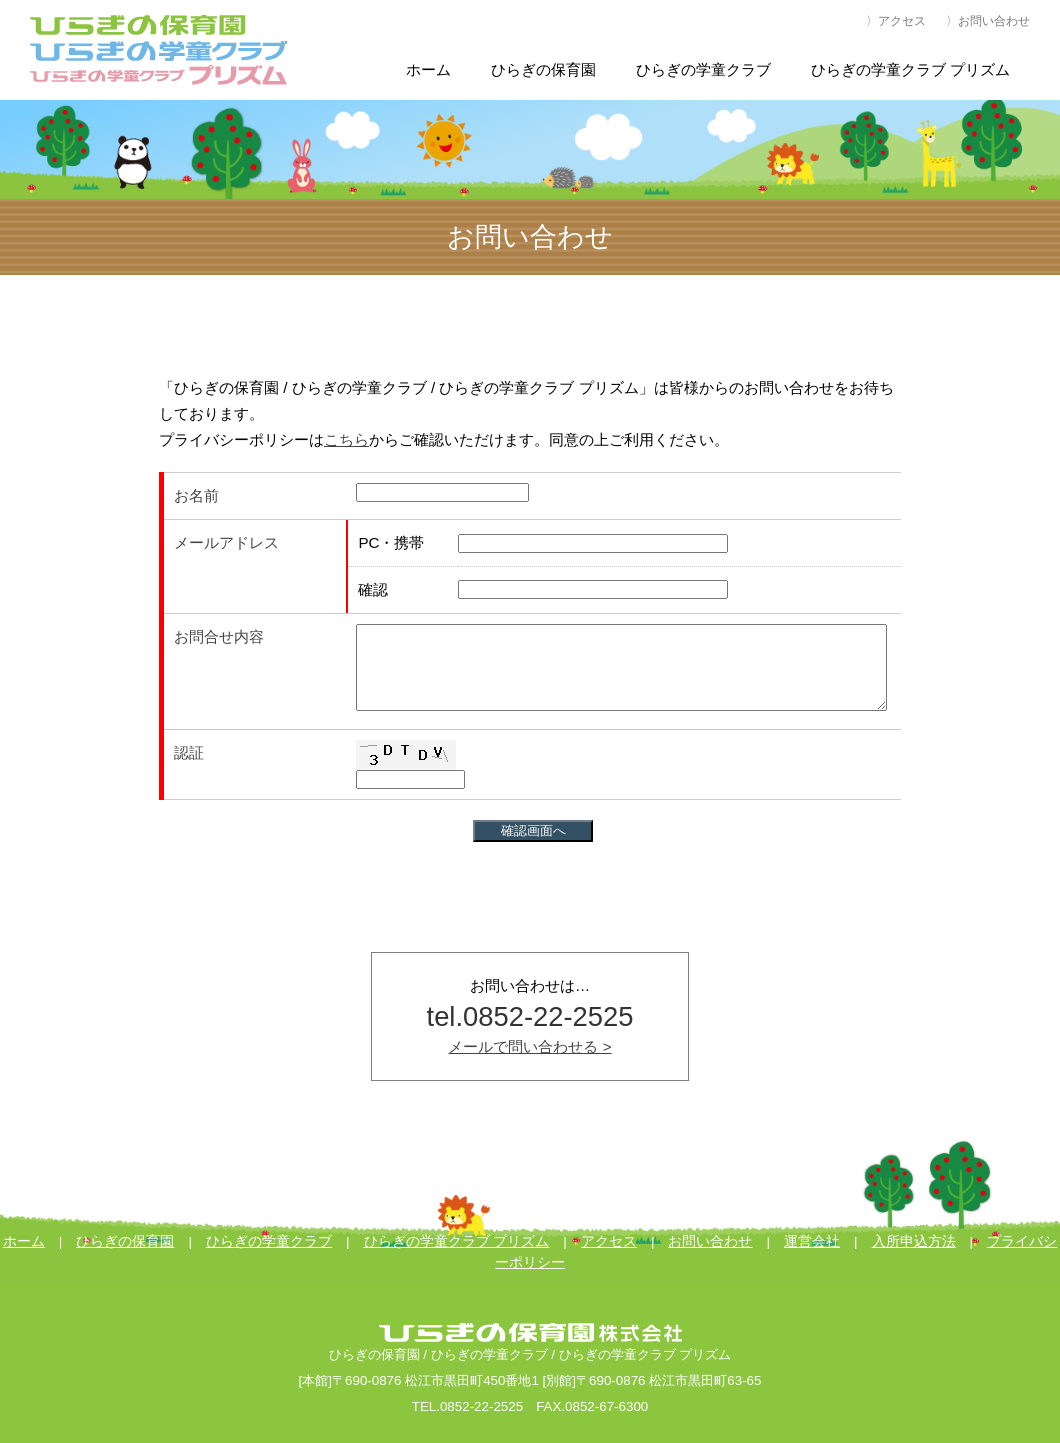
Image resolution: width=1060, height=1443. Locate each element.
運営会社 (812, 1241)
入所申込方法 (914, 1241)
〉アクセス (896, 21)
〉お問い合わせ (988, 21)
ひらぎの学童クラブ (269, 1241)
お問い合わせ (710, 1241)
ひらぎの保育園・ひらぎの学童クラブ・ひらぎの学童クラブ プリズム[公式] (159, 50)
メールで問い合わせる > (529, 1046)
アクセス (609, 1241)
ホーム (24, 1241)
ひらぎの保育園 (125, 1241)
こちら (346, 439)
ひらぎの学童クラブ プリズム (457, 1241)
